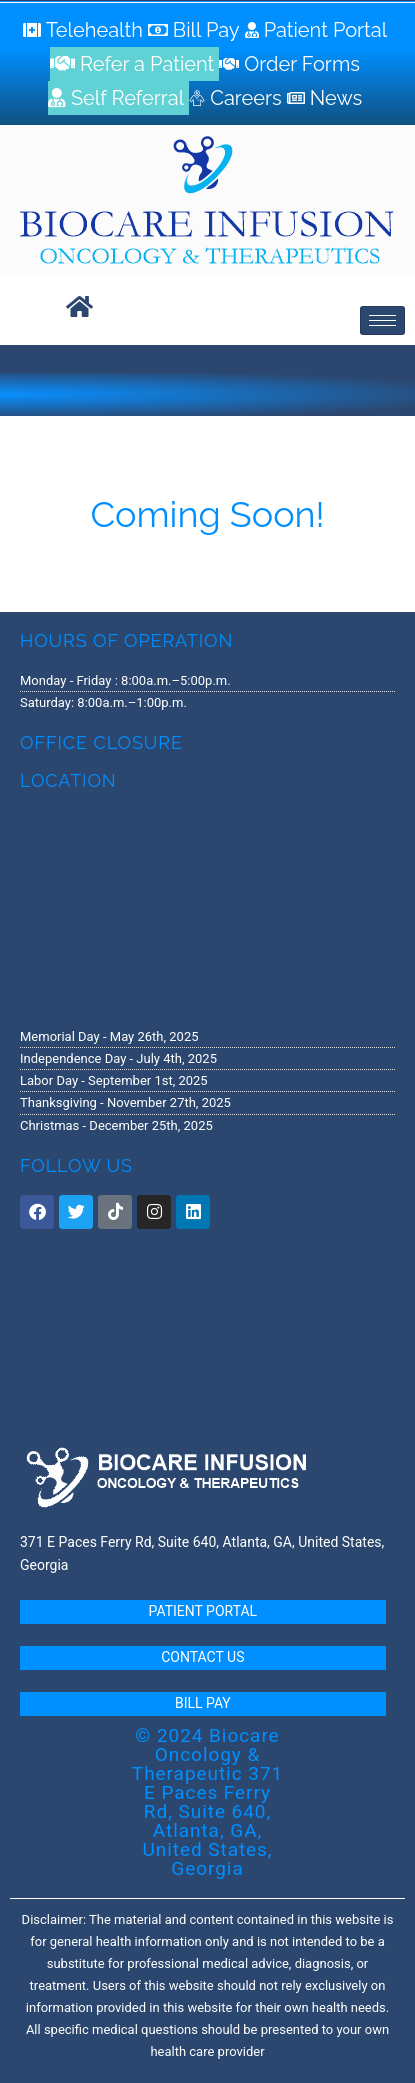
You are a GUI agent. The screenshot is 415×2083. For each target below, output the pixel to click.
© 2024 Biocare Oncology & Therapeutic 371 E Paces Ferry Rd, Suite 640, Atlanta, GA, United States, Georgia (207, 1802)
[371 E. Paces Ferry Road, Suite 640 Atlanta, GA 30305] (207, 908)
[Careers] (237, 98)
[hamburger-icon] (382, 320)
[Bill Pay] (196, 30)
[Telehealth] (85, 30)
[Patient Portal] (319, 30)
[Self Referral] (118, 98)
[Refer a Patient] (134, 64)
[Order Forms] (292, 64)
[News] (327, 98)
